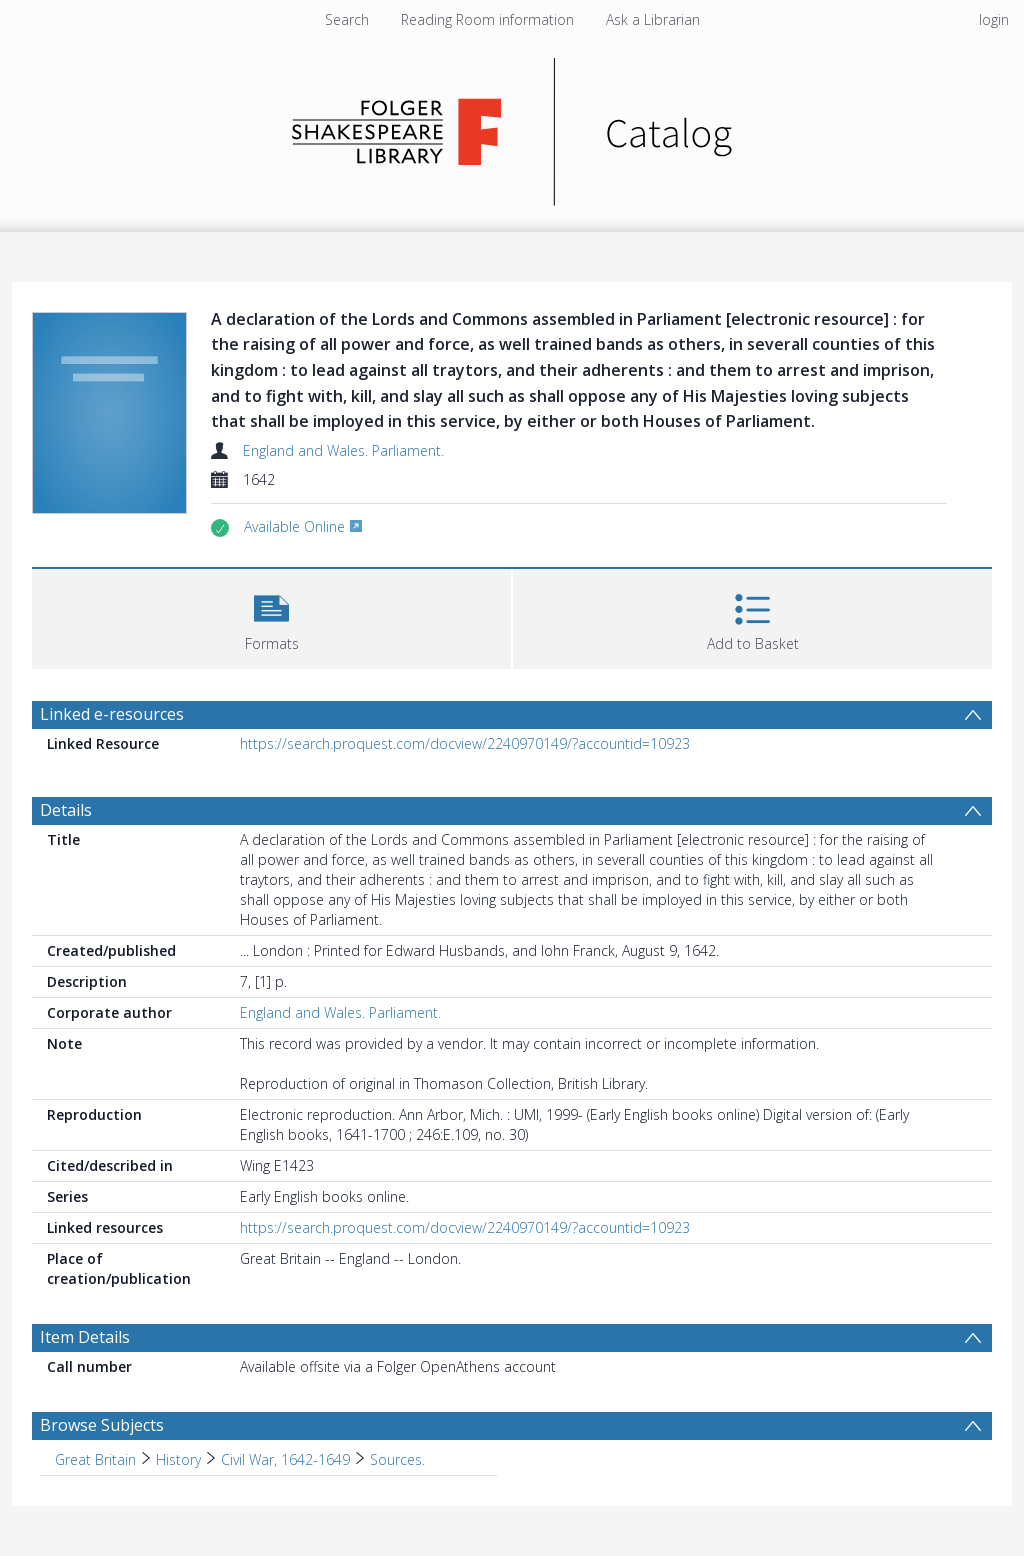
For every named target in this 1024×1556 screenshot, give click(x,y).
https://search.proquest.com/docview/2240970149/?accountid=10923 (465, 743)
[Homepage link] (512, 126)
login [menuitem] (994, 19)
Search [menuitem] (347, 19)
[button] (271, 616)
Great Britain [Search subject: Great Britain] (95, 1459)
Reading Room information (487, 19)
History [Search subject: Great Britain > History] (178, 1459)
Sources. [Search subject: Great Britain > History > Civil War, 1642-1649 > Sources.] (397, 1459)
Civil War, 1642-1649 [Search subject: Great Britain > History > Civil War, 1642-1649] (285, 1459)
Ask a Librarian (653, 19)
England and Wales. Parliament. (343, 450)
